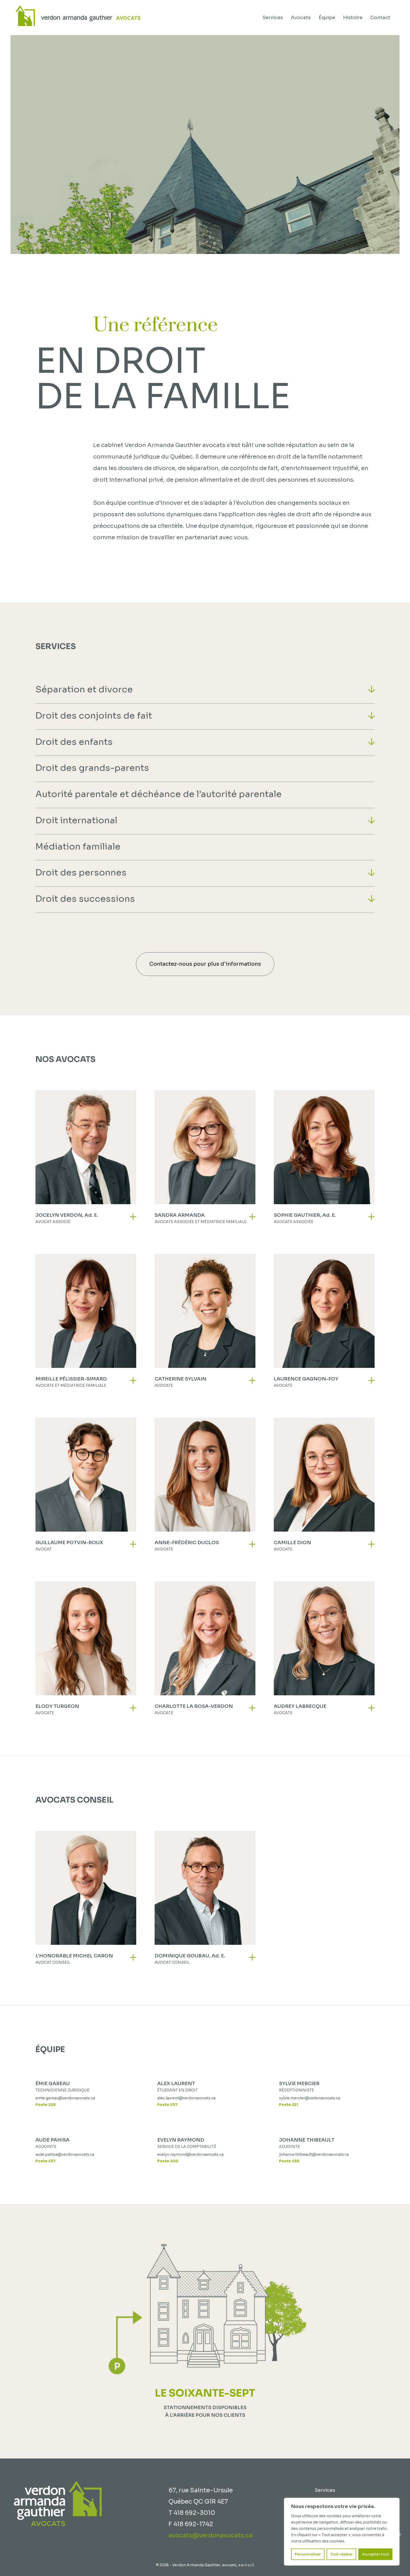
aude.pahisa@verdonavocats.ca (64, 2154)
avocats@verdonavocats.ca (211, 2535)
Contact (380, 17)
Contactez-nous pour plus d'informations (205, 964)
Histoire (352, 17)
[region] (342, 2532)
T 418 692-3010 (192, 2513)
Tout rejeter (341, 2554)
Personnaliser (308, 2554)
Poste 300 (167, 2161)
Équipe (327, 17)
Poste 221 (288, 2104)
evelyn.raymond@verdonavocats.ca (190, 2154)
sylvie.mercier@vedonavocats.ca (309, 2098)
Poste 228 (45, 2104)
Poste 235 (289, 2161)
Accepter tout (375, 2554)
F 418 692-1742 (191, 2524)
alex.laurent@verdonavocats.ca (186, 2098)
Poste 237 (167, 2104)
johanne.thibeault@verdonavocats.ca (314, 2154)
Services (272, 17)
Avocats (301, 17)
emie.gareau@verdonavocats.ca (65, 2098)
